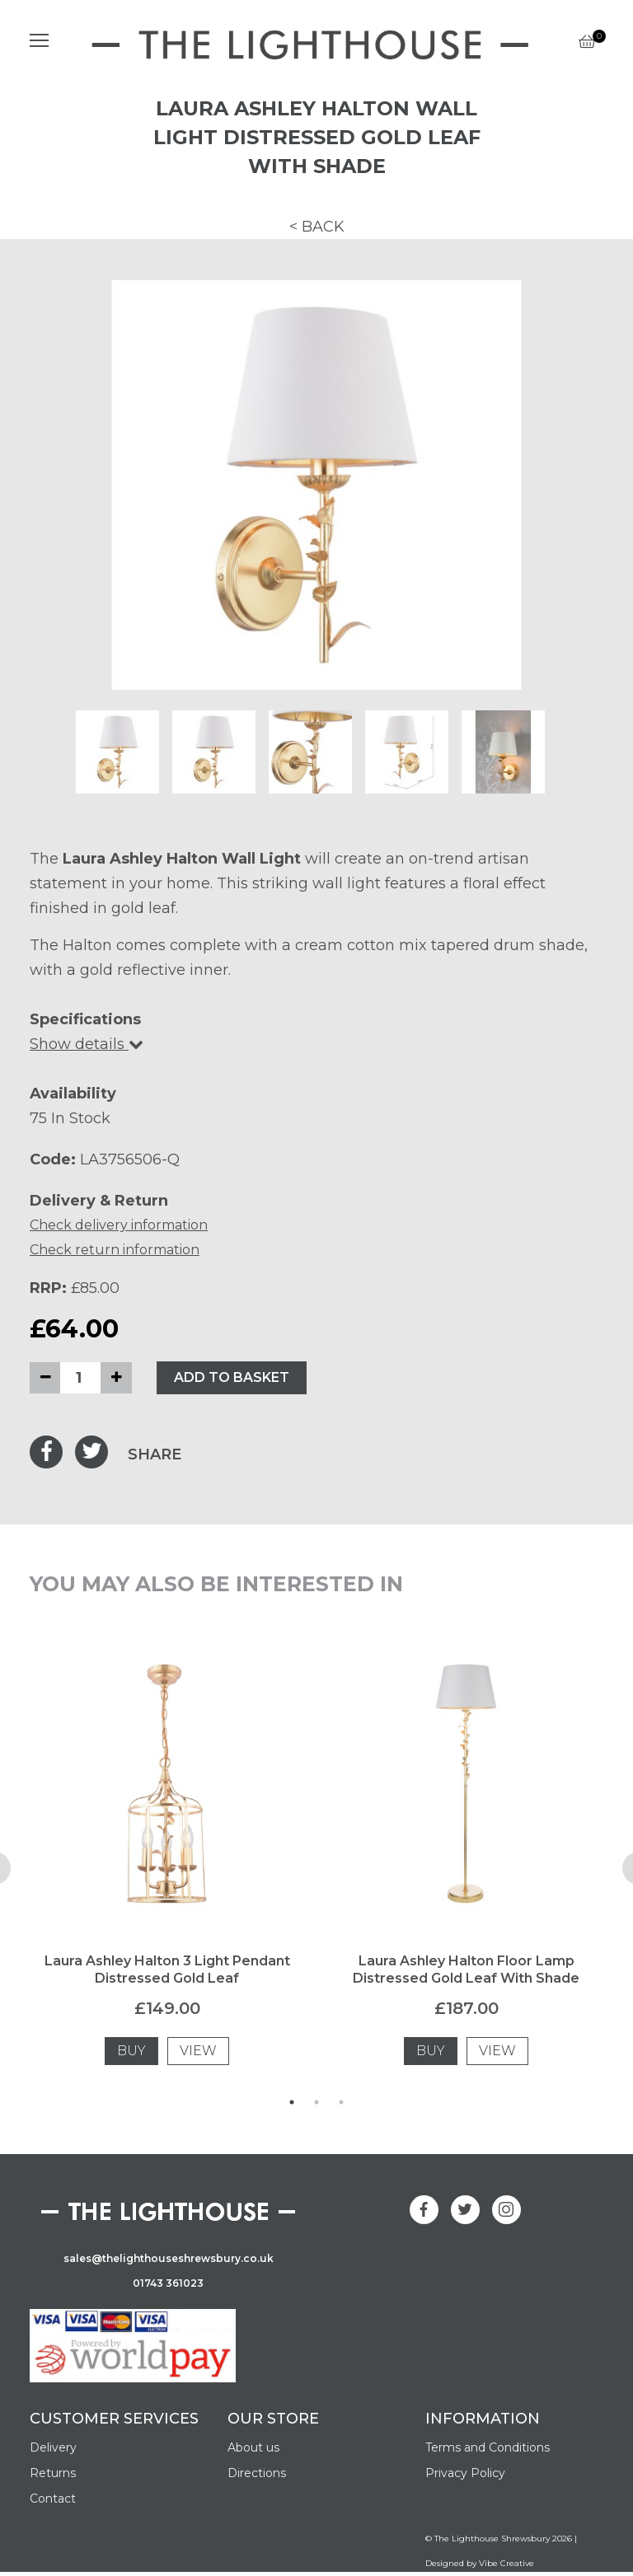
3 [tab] (341, 2102)
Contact (53, 2498)
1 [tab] (292, 2102)
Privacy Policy (465, 2473)
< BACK (317, 227)
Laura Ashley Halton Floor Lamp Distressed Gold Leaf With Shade (466, 1969)
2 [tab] (316, 2102)
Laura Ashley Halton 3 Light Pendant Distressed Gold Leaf (167, 1969)
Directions (256, 2473)
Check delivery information (119, 1225)
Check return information (114, 1250)
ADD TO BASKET (231, 1377)
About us (253, 2447)
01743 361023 (168, 2283)
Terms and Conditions (487, 2447)
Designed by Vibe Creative (479, 2563)
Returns (53, 2473)
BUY (131, 2050)
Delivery (53, 2447)
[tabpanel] (166, 1868)
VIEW (198, 2050)
